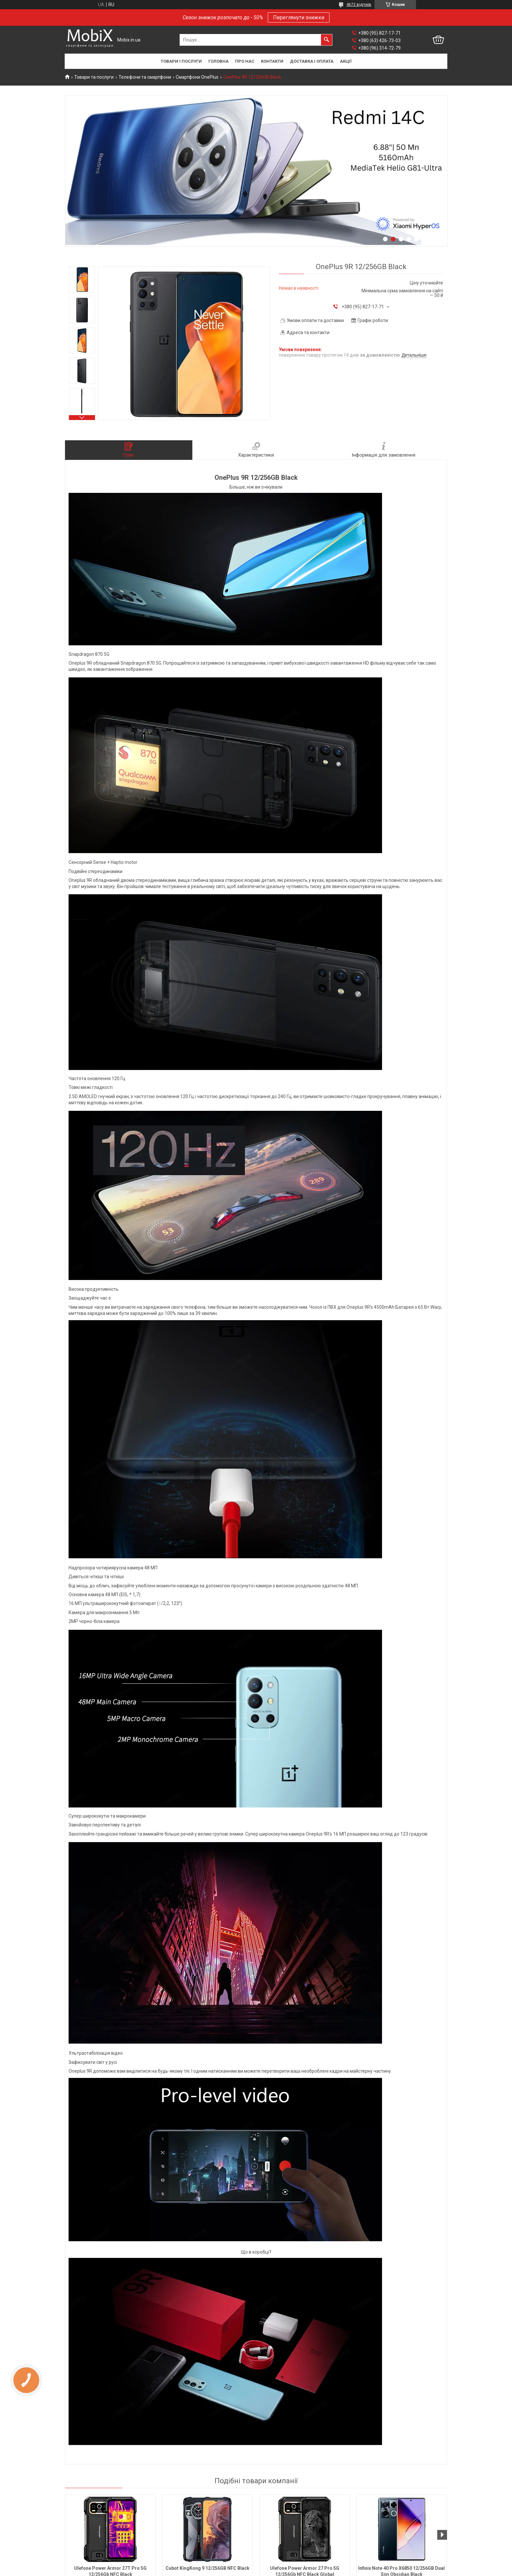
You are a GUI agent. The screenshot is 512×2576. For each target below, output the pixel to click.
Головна (218, 61)
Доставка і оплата (311, 61)
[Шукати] (326, 39)
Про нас (244, 61)
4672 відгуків (358, 4)
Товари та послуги (94, 77)
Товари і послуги (181, 61)
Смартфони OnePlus (197, 77)
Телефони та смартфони (145, 77)
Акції (346, 61)
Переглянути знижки (298, 17)
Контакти (272, 61)
